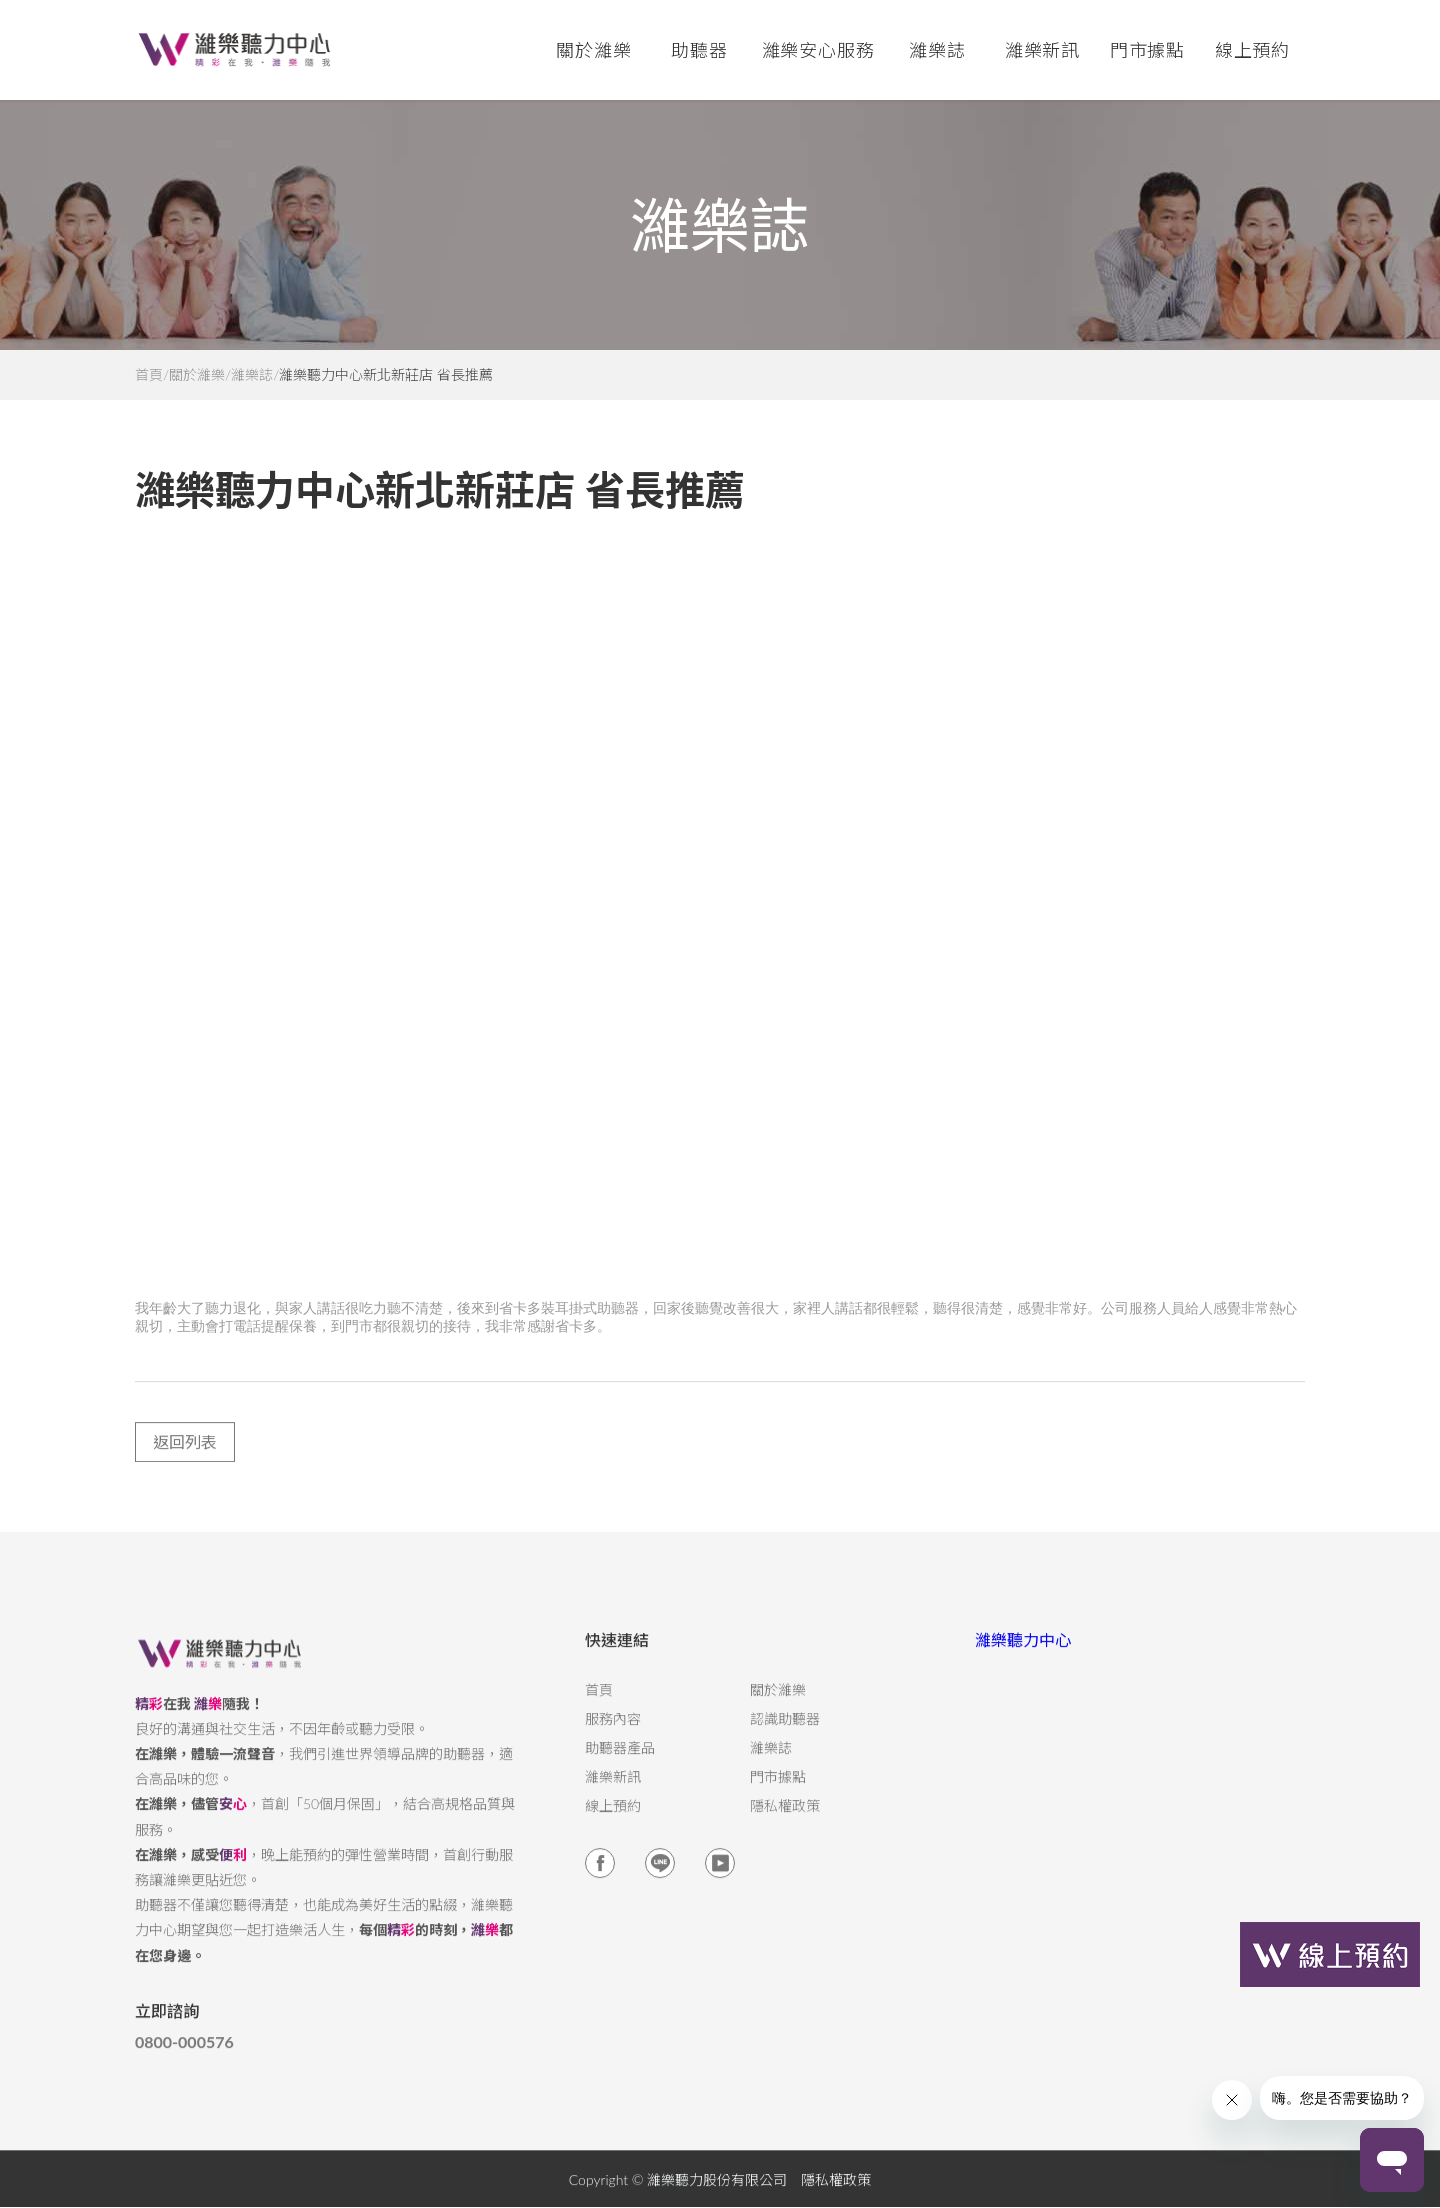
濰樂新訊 (1043, 50)
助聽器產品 (620, 1762)
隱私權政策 (785, 1820)
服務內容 (613, 1733)
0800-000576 (184, 2056)
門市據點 (778, 1791)
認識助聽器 (785, 1733)
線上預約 (1253, 50)
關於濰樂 (197, 375)
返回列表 (185, 1455)
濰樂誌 (252, 375)
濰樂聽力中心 (1023, 1653)
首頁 (149, 375)
